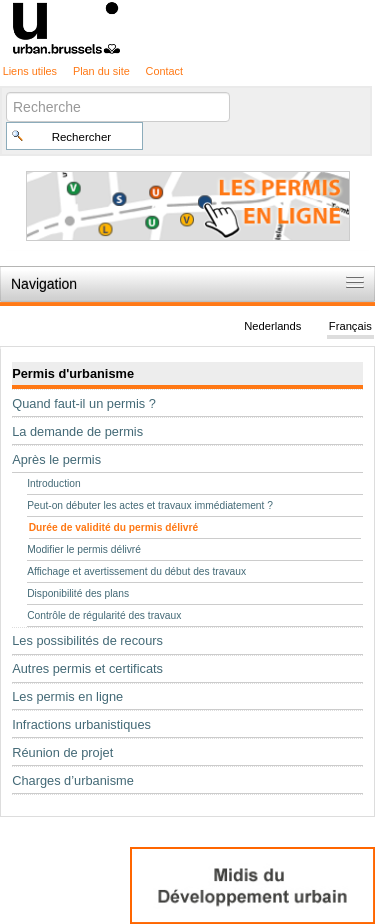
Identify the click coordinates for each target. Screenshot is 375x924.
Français (350, 326)
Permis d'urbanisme (73, 373)
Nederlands (272, 326)
